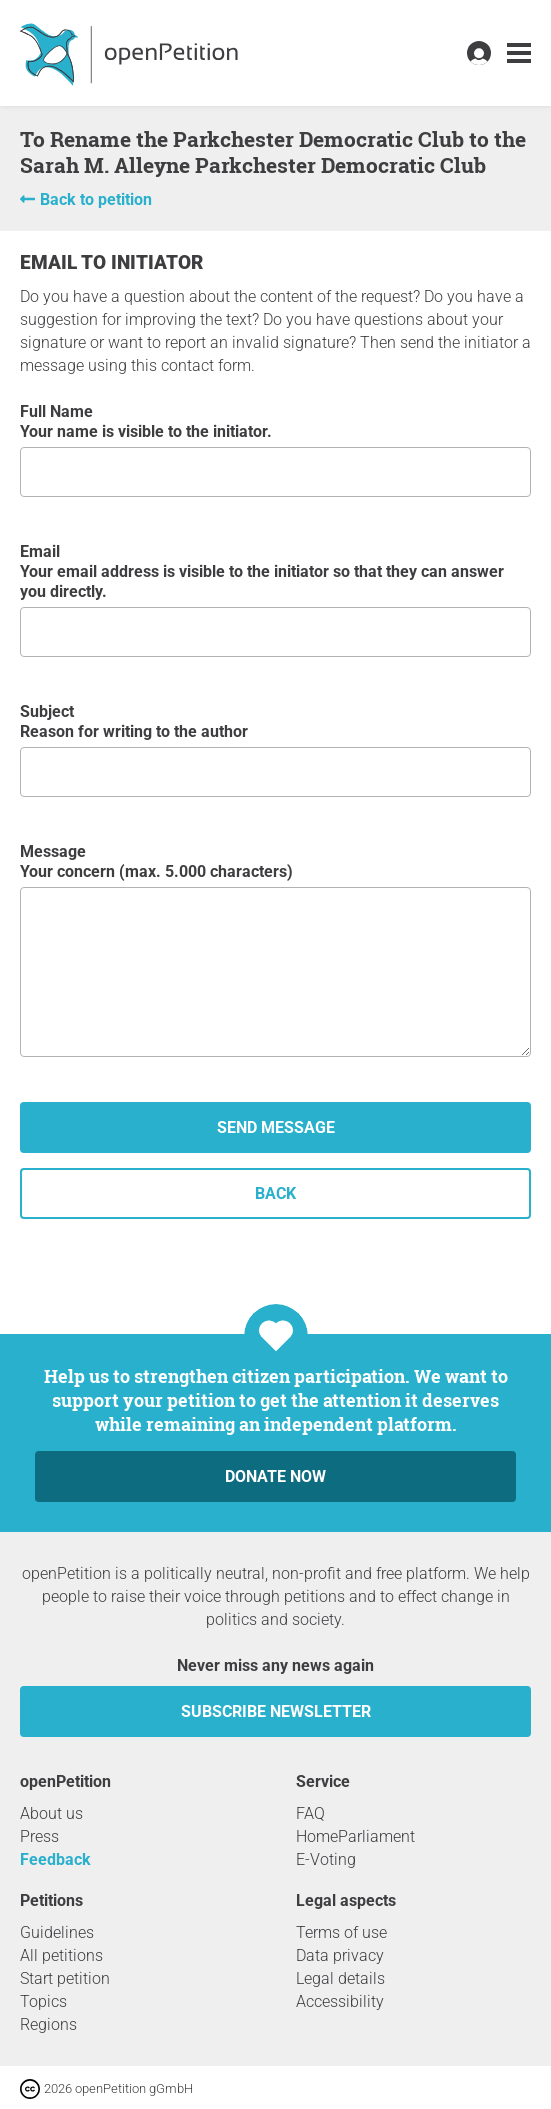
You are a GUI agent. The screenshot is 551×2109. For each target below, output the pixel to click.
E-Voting (326, 1859)
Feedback (55, 1859)
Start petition (65, 1978)
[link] (519, 53)
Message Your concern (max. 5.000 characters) (275, 949)
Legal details (340, 1978)
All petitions (61, 1955)
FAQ (310, 1813)
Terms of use (341, 1932)
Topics (43, 2001)
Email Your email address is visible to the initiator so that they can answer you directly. (275, 599)
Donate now (275, 1476)
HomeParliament (355, 1836)
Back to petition (96, 199)
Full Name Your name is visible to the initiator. (275, 449)
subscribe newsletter (276, 1711)
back (275, 1193)
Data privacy (340, 1955)
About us (51, 1813)
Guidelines (57, 1932)
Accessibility (340, 2001)
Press (39, 1836)
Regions (48, 2024)
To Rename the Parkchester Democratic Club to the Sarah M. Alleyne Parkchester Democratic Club (273, 152)
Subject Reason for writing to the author (275, 749)
